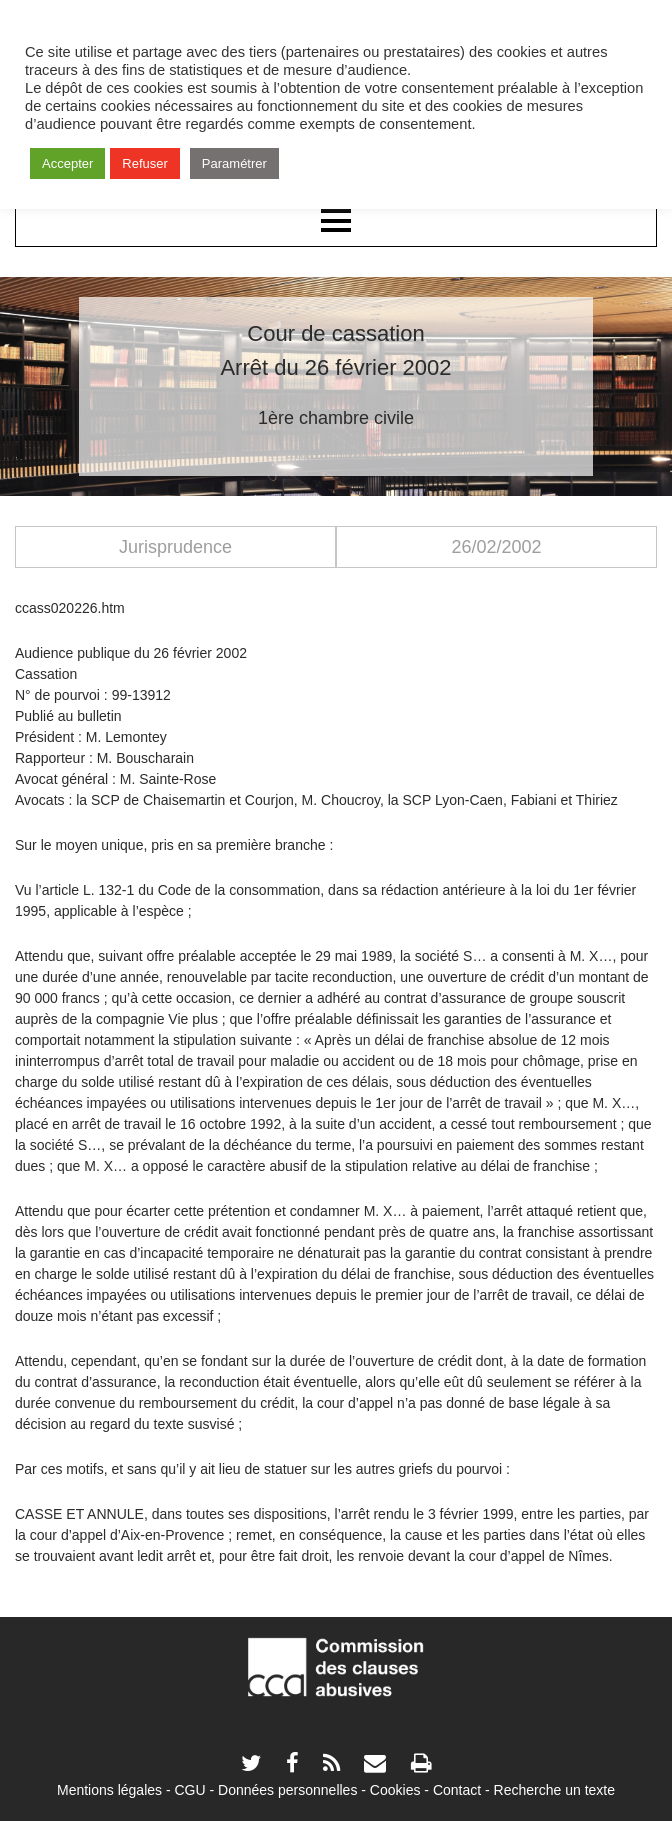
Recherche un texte (554, 1790)
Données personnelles (287, 1790)
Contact (457, 1790)
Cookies (395, 1790)
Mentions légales (109, 1790)
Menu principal (336, 222)
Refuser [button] (145, 163)
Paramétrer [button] (234, 163)
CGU (190, 1790)
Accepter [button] (67, 163)
